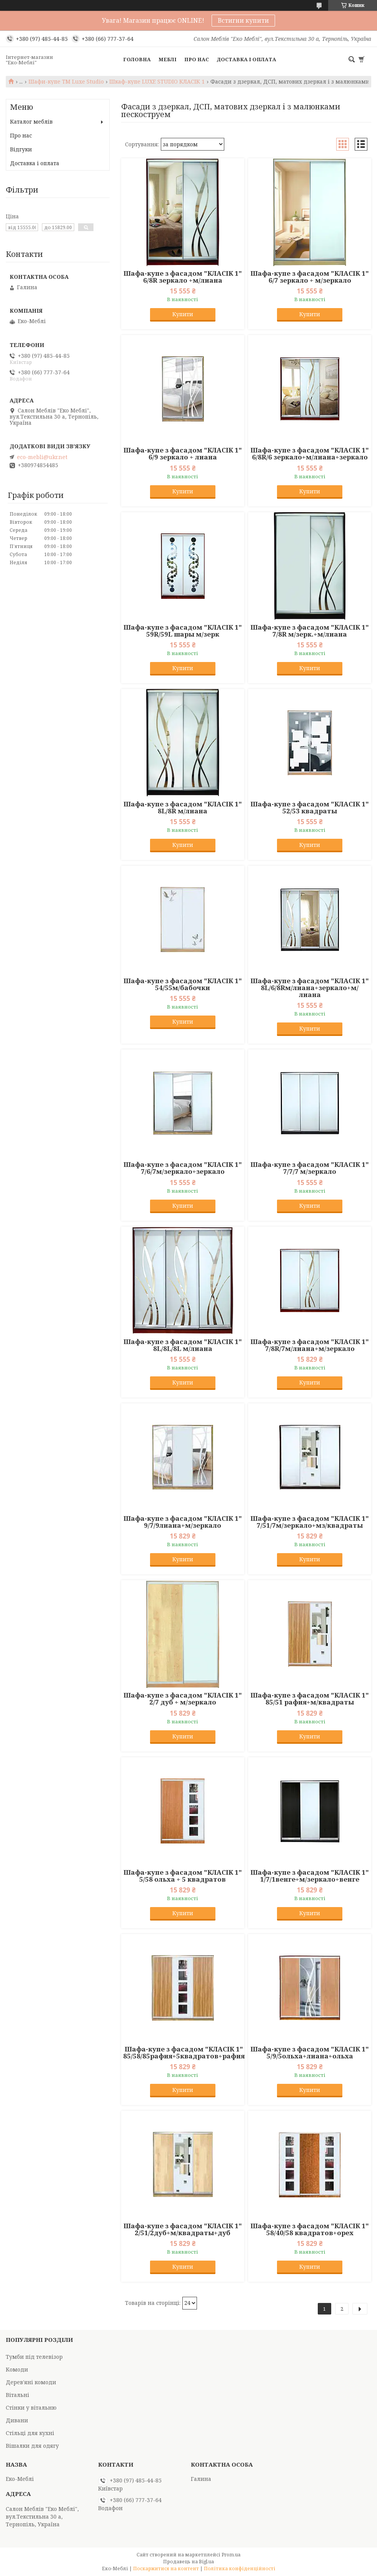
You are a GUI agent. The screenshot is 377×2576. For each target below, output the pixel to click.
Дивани (17, 2420)
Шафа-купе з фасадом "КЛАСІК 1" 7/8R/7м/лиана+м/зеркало (309, 1345)
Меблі (167, 59)
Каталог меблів (31, 121)
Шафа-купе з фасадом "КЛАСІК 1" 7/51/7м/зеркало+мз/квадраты (309, 1522)
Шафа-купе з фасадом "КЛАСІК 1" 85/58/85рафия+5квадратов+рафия (184, 2053)
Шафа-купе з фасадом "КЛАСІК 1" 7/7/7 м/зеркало (309, 1168)
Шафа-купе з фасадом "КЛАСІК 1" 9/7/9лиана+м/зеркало (182, 1522)
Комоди (17, 2369)
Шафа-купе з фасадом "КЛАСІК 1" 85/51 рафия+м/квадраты (309, 1699)
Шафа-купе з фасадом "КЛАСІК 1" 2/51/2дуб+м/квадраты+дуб (182, 2229)
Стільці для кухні (30, 2433)
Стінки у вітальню (31, 2407)
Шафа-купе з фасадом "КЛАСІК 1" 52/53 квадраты (309, 808)
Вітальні (17, 2394)
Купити (182, 314)
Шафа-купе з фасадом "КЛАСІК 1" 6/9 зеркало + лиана (182, 454)
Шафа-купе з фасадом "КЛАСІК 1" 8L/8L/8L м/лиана (182, 1345)
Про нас (196, 59)
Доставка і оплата (246, 59)
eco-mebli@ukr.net (42, 457)
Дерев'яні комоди (31, 2382)
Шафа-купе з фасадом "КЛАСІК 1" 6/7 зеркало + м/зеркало (309, 277)
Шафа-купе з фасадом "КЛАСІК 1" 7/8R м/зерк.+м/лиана (309, 631)
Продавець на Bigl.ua (188, 2561)
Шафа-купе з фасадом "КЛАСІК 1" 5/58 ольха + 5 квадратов (182, 1876)
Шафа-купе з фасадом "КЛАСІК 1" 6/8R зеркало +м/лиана (182, 277)
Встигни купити (243, 20)
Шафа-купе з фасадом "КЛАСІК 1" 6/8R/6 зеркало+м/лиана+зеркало (309, 454)
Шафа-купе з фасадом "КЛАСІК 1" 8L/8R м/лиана (182, 808)
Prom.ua (231, 2554)
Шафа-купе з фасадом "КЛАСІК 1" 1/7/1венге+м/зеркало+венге (309, 1876)
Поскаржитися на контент (166, 2568)
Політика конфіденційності (239, 2568)
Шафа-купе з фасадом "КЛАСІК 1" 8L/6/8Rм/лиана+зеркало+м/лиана (309, 987)
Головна (137, 59)
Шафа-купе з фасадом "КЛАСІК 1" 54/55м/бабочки (182, 984)
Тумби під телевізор (34, 2356)
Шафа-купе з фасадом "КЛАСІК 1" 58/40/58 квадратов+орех (309, 2229)
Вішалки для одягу (32, 2445)
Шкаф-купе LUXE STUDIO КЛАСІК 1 (157, 82)
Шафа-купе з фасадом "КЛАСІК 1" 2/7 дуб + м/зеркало (182, 1699)
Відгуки (21, 149)
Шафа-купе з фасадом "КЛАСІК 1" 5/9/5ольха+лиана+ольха (309, 2053)
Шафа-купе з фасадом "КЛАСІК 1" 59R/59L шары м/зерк (182, 631)
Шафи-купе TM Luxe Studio (66, 82)
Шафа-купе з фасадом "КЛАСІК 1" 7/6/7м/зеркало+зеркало (182, 1168)
